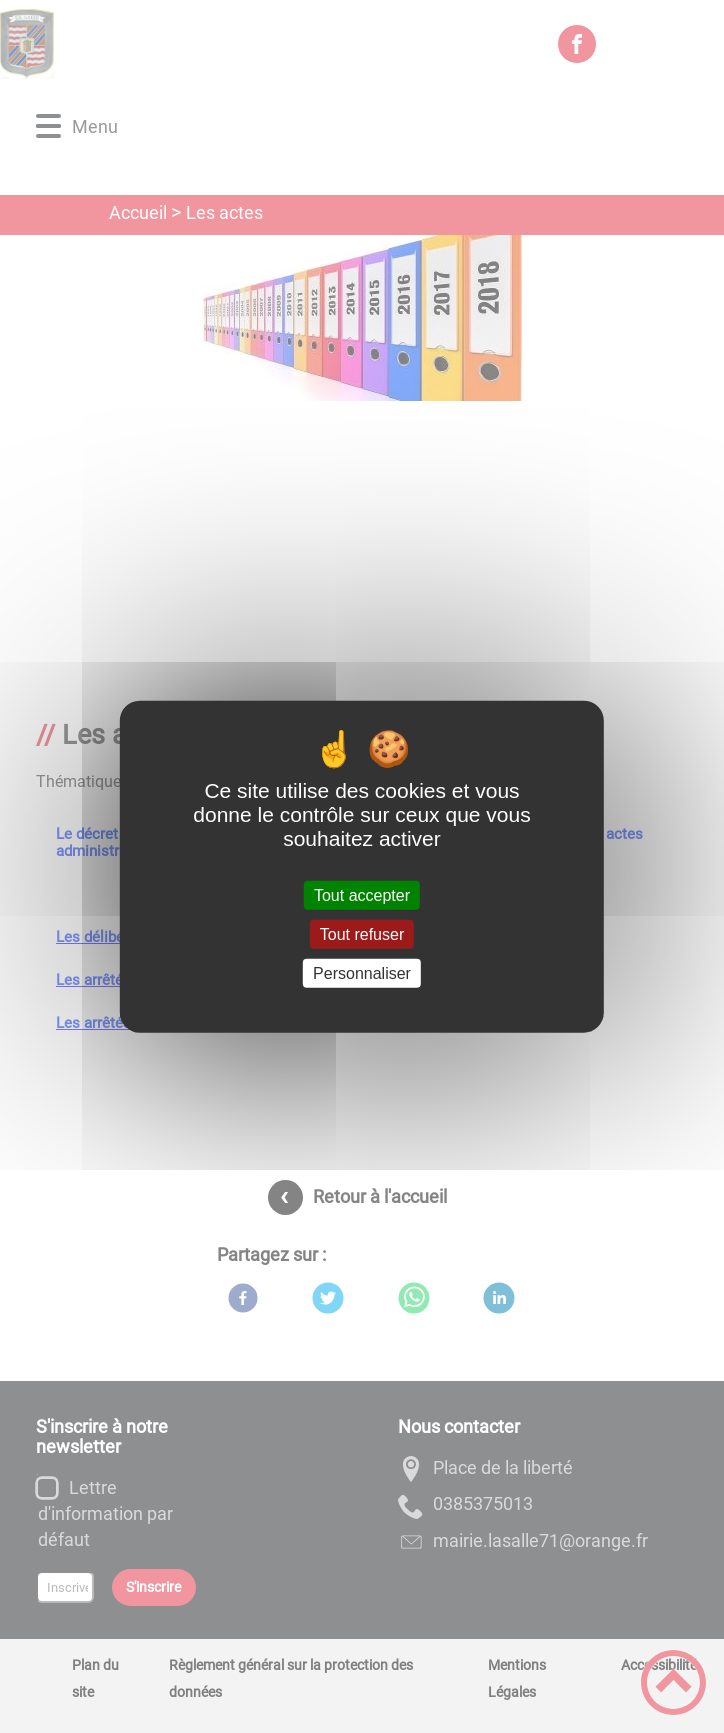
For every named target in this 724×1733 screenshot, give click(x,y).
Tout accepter (362, 894)
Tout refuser (362, 933)
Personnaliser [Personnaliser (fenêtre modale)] (362, 973)
